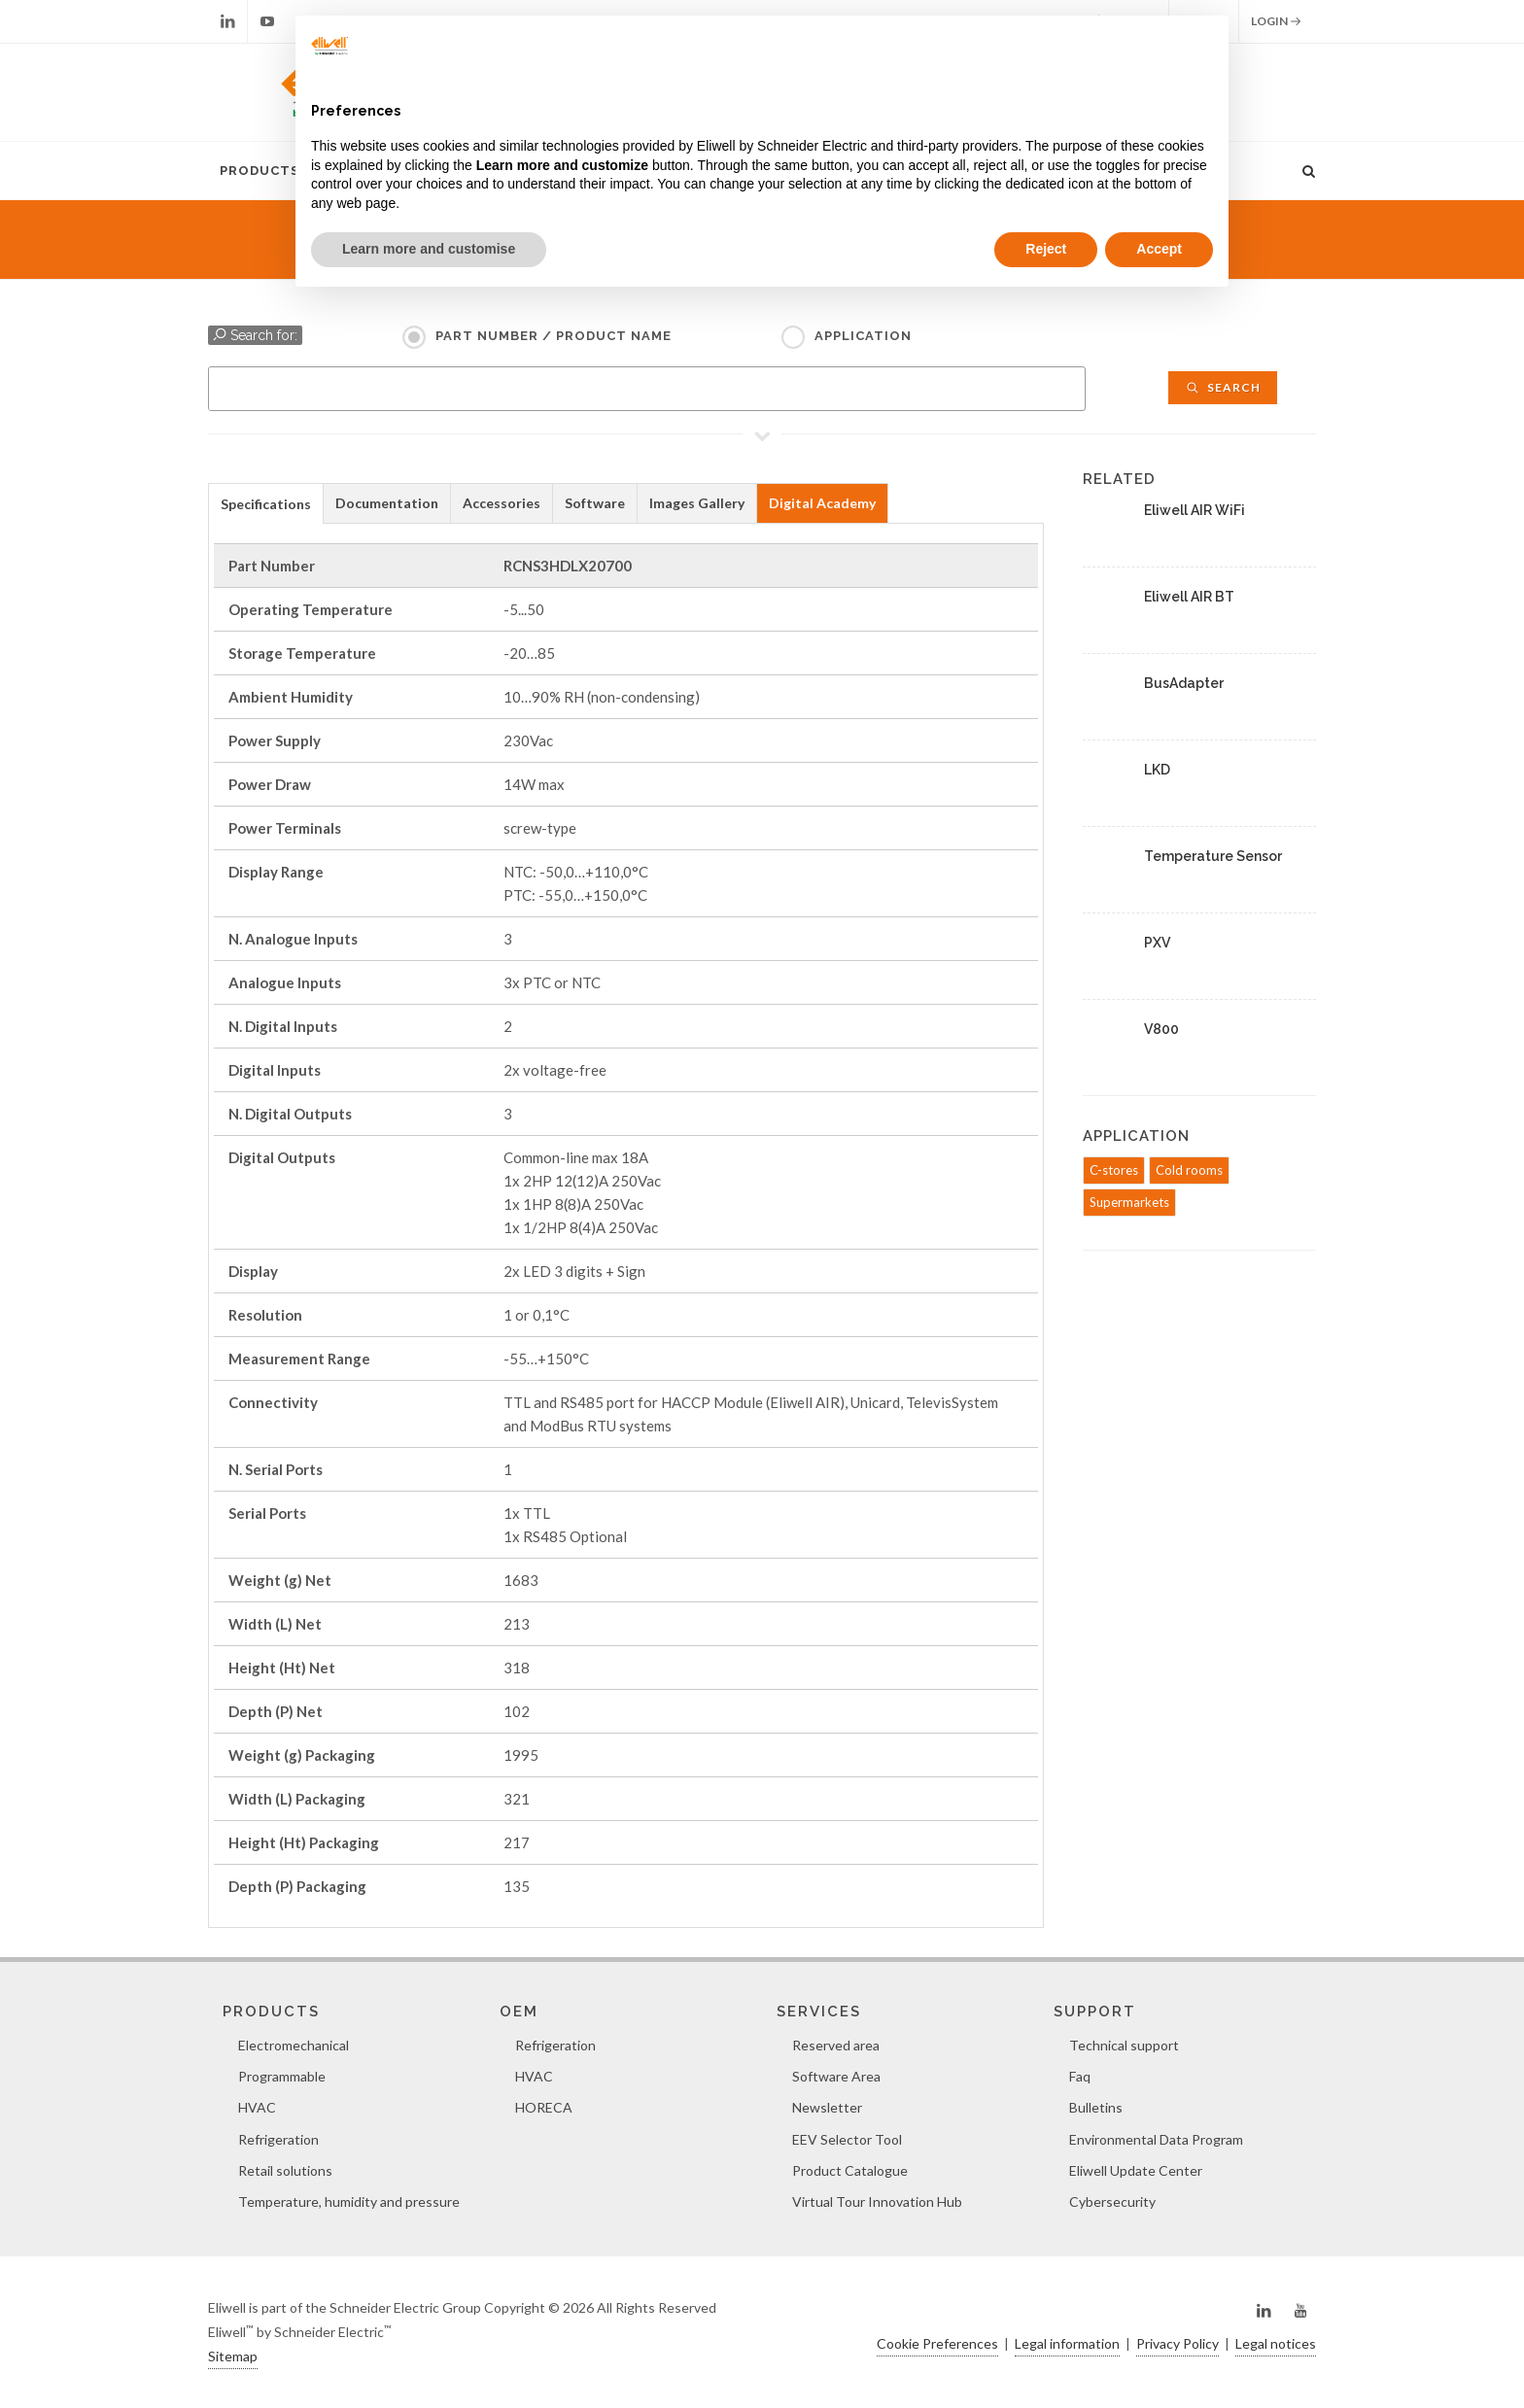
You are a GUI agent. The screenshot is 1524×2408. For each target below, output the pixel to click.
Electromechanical (293, 2045)
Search (1223, 387)
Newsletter (827, 2107)
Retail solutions (285, 2170)
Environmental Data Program (1156, 2139)
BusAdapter (1184, 683)
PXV (1157, 942)
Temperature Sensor (1213, 856)
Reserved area (836, 2045)
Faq (1080, 2076)
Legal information (1067, 2343)
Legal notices (1275, 2343)
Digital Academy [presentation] (822, 503)
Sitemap (233, 2356)
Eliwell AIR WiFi (1194, 510)
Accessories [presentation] (501, 503)
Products (259, 170)
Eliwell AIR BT (1189, 596)
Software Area (836, 2076)
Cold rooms (1189, 1170)
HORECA (543, 2107)
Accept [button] (1159, 249)
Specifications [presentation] (266, 504)
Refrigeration (278, 2139)
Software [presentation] (595, 503)
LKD (1157, 769)
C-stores (1114, 1170)
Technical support (1124, 2045)
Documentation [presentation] (386, 503)
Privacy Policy (1177, 2343)
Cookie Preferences (937, 2343)
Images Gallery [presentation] (697, 503)
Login (1276, 21)
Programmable (282, 2076)
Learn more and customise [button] (428, 249)
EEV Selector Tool (847, 2139)
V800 (1161, 1029)
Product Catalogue (850, 2170)
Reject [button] (1045, 249)
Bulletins (1096, 2107)
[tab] (266, 503)
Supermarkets (1129, 1202)
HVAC (257, 2107)
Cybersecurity (1112, 2201)
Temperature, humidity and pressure (349, 2201)
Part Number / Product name (553, 335)
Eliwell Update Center (1135, 2170)
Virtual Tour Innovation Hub (877, 2201)
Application (863, 335)
